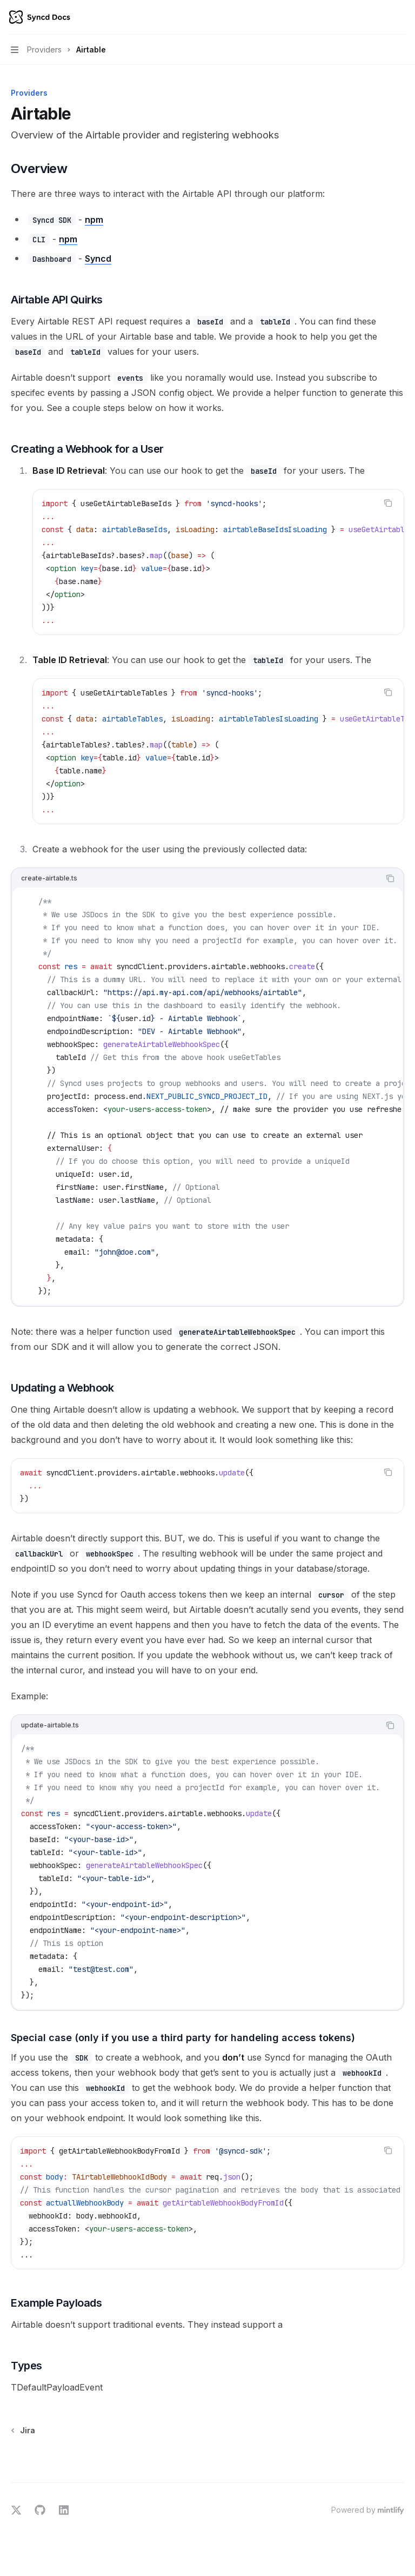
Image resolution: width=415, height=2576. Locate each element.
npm (94, 219)
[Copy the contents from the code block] (388, 503)
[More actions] (401, 17)
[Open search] (380, 17)
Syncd (98, 258)
